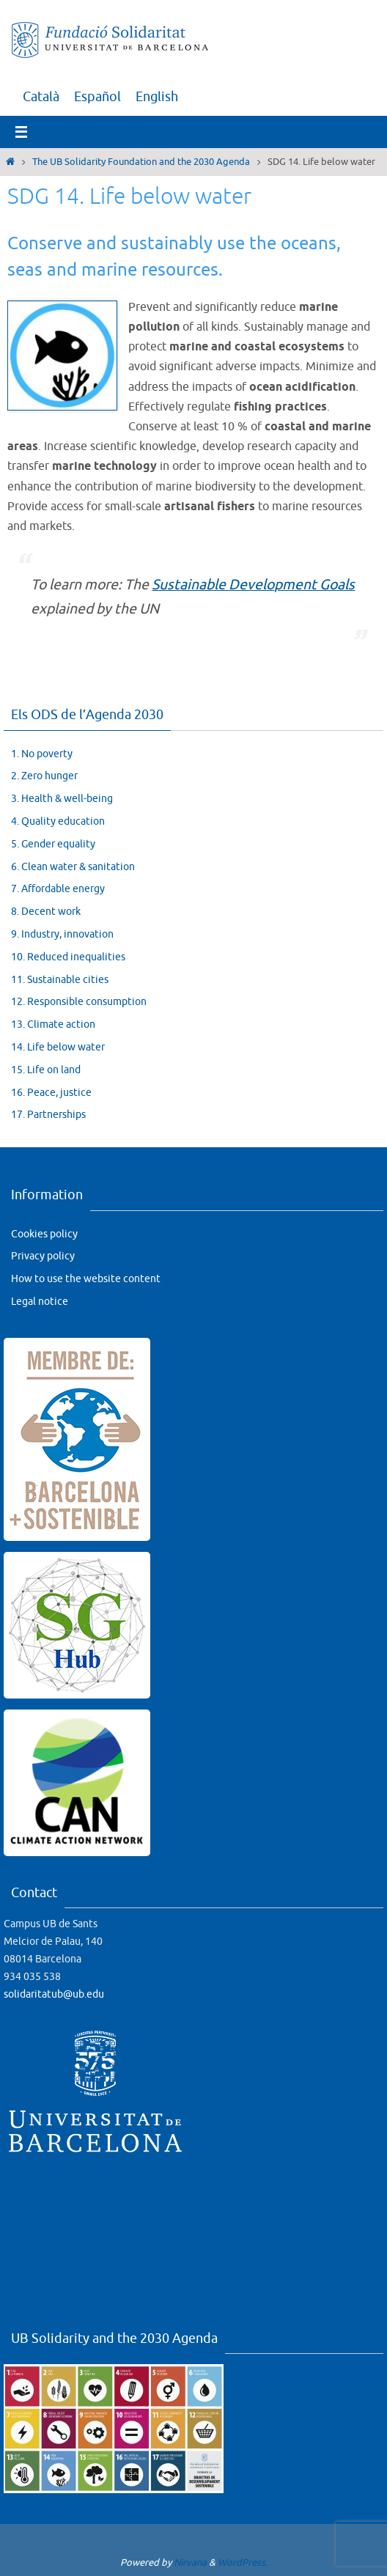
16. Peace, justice (51, 1092)
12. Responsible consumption (79, 1002)
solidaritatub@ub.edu (54, 1994)
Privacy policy (43, 1256)
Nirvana (190, 2562)
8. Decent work (46, 911)
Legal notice (39, 1301)
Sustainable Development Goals (253, 584)
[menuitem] (41, 97)
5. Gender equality (53, 844)
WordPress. (243, 2562)
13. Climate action (53, 1024)
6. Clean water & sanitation (73, 867)
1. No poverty (42, 754)
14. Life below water (58, 1047)
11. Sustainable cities (59, 980)
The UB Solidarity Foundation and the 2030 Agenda (141, 162)
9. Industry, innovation (62, 934)
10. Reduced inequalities (68, 957)
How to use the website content (86, 1279)
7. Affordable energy (58, 889)
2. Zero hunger (44, 776)
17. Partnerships (48, 1114)
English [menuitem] (157, 97)
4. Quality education (58, 821)
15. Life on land (46, 1070)
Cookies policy (44, 1234)
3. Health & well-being (62, 798)
